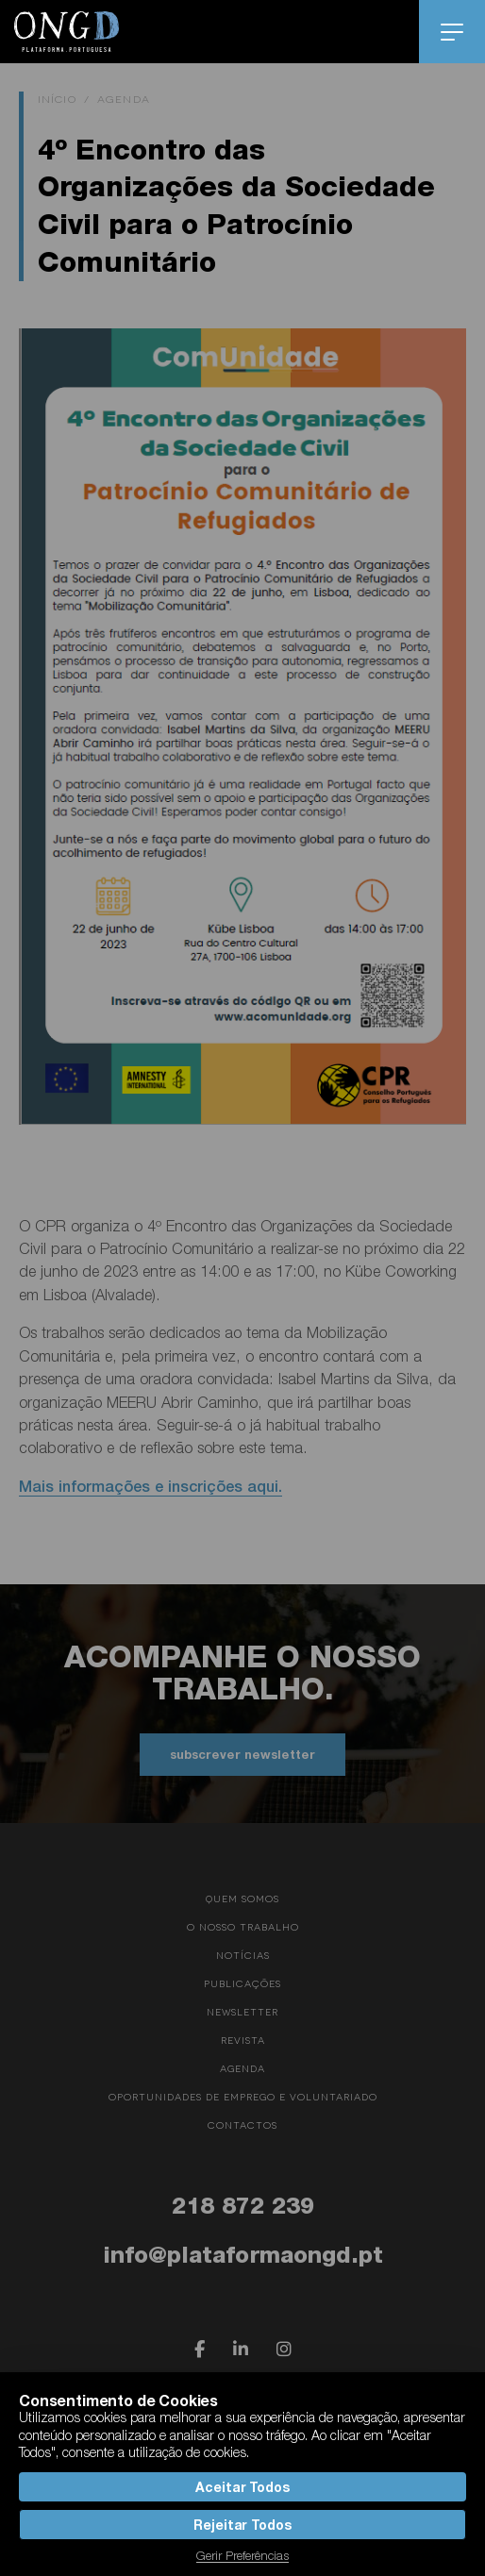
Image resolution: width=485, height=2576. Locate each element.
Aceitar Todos (242, 2487)
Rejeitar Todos (242, 2525)
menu (452, 32)
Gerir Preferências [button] (242, 2555)
